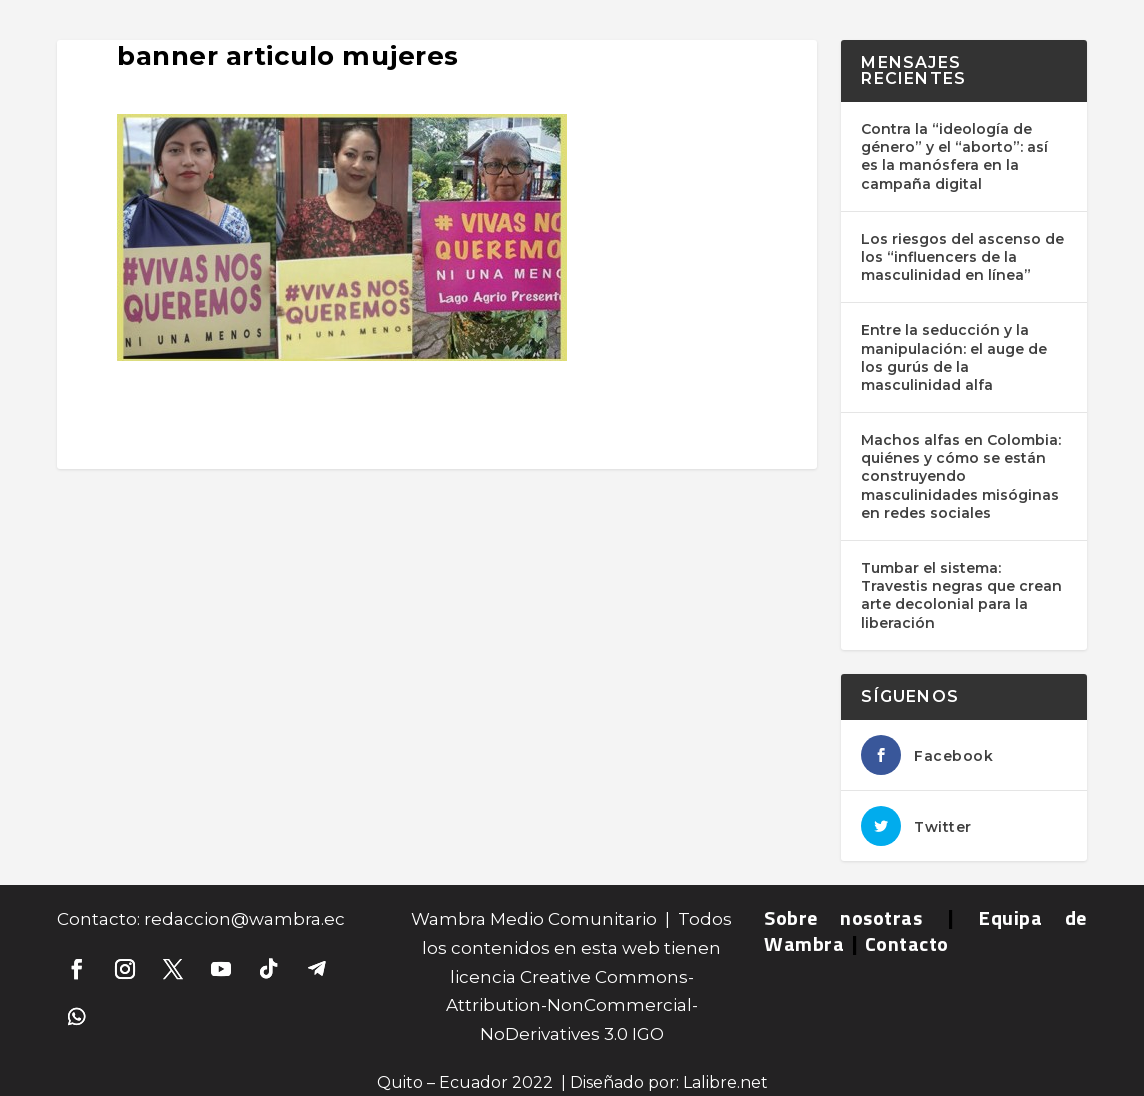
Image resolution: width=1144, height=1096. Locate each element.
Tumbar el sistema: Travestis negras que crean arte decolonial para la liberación (961, 595)
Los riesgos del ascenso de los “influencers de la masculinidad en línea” (962, 257)
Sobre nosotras (843, 917)
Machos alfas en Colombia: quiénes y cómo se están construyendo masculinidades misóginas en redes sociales (961, 476)
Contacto (907, 943)
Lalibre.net (725, 1082)
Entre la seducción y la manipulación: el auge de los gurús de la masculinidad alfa (954, 357)
